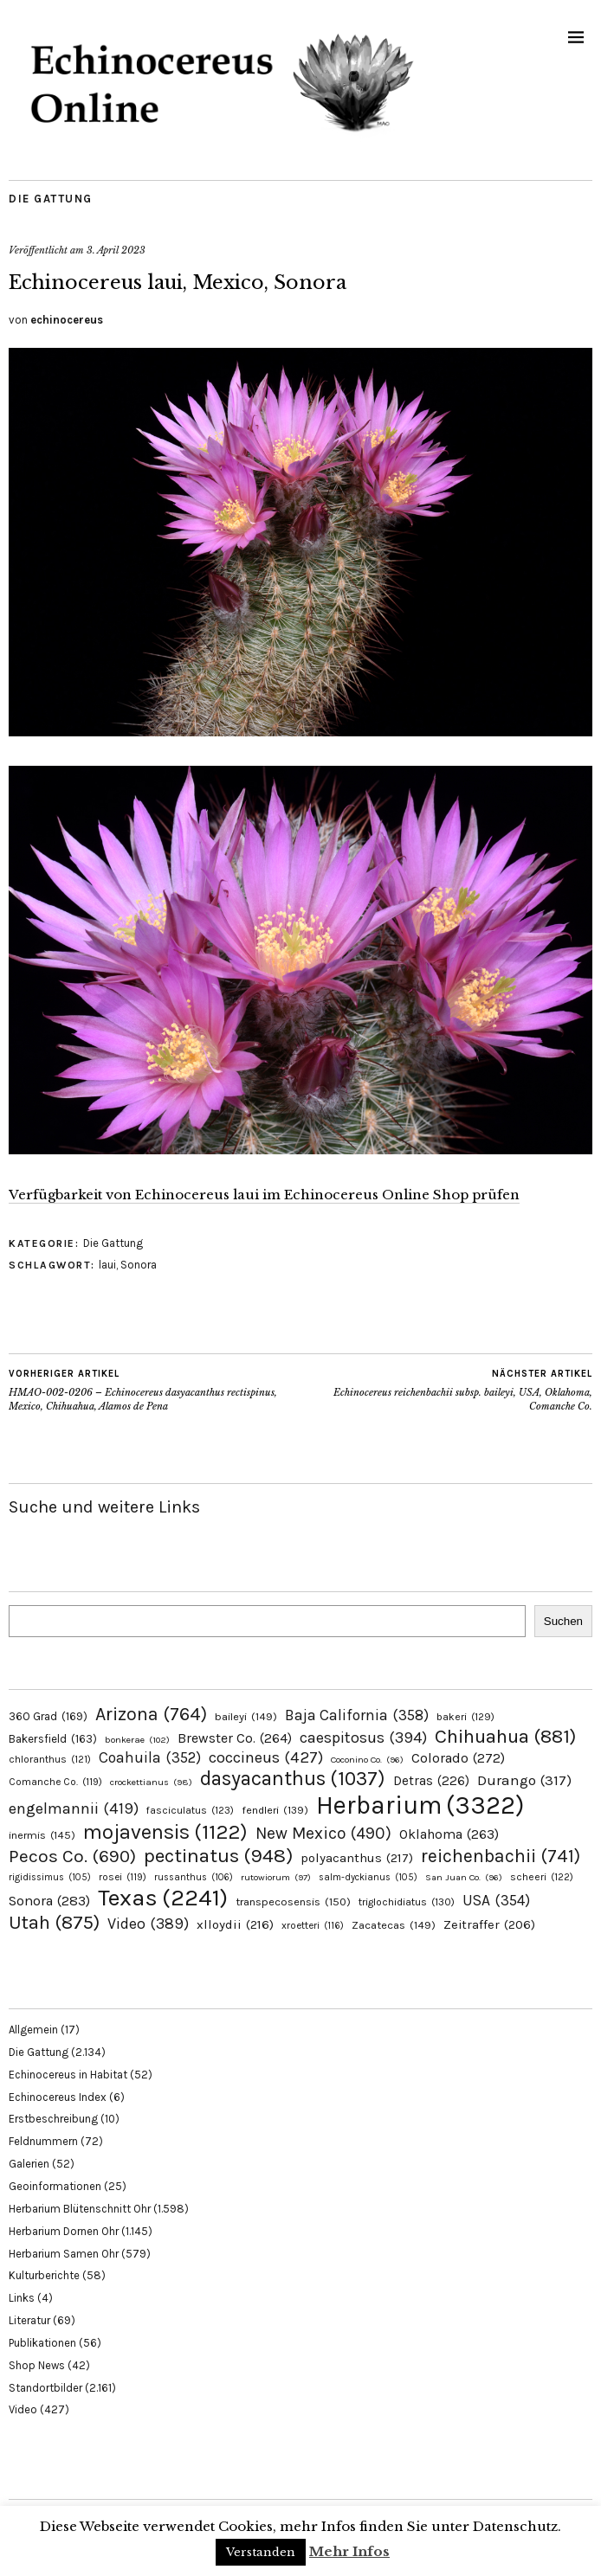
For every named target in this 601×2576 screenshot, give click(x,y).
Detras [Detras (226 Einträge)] (431, 1781)
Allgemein (33, 2029)
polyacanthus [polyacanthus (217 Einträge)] (356, 1858)
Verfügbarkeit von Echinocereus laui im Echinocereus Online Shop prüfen (264, 1194)
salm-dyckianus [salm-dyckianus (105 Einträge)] (368, 1877)
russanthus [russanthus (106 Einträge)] (193, 1877)
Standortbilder (45, 2387)
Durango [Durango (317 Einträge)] (524, 1780)
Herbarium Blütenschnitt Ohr (80, 2208)
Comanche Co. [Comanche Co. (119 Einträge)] (55, 1782)
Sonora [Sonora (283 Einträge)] (49, 1900)
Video (23, 2409)
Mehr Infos (349, 2551)
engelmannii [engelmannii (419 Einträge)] (74, 1808)
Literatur (29, 2320)
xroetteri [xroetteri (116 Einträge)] (312, 1925)
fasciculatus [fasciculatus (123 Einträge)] (190, 1810)
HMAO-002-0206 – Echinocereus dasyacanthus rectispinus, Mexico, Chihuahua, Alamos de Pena (154, 1389)
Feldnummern (43, 2141)
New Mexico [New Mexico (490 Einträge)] (323, 1833)
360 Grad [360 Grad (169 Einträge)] (48, 1716)
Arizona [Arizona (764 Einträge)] (151, 1714)
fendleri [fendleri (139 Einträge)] (275, 1809)
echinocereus (66, 319)
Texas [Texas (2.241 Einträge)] (163, 1897)
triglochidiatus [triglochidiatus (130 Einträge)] (407, 1902)
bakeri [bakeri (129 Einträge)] (465, 1717)
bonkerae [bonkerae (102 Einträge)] (137, 1739)
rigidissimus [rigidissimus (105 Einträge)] (50, 1877)
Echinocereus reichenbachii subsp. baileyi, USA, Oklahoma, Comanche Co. (446, 1389)
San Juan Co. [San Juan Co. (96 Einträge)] (463, 1877)
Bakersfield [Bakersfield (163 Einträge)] (53, 1738)
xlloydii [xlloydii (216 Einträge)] (235, 1924)
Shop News (37, 2365)
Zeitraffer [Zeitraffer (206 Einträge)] (489, 1925)
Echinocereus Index (58, 2097)
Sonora (138, 1264)
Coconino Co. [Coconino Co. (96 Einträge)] (367, 1759)
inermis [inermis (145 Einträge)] (42, 1834)
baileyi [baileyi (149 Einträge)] (246, 1716)
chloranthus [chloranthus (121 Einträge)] (50, 1759)
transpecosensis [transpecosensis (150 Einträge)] (293, 1901)
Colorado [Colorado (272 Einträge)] (458, 1758)
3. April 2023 (116, 250)
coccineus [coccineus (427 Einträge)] (266, 1757)
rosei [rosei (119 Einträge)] (122, 1877)
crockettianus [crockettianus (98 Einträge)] (151, 1782)
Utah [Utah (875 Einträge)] (54, 1922)
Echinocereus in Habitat (68, 2074)
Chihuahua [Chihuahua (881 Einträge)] (505, 1736)
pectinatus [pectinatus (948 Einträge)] (218, 1855)
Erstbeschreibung (53, 2118)
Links (22, 2297)
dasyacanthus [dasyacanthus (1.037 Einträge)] (292, 1778)
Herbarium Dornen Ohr (64, 2231)
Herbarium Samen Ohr (64, 2253)
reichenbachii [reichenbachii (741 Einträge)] (500, 1855)
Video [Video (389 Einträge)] (148, 1924)
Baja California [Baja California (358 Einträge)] (357, 1715)
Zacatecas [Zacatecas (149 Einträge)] (394, 1924)
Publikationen (42, 2342)
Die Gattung (51, 198)
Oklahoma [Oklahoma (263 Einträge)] (449, 1834)
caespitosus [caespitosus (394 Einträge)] (363, 1737)
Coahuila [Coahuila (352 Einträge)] (150, 1757)
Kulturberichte (44, 2275)
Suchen (563, 1621)
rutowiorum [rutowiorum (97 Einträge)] (276, 1877)
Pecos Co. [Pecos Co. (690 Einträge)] (72, 1856)
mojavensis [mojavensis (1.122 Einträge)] (165, 1832)
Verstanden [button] (260, 2552)
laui (107, 1264)
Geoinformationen (55, 2186)
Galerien (29, 2163)
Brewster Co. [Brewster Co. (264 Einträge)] (235, 1738)
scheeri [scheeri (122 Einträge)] (541, 1877)
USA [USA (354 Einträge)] (496, 1900)
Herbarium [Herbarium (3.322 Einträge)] (420, 1805)
